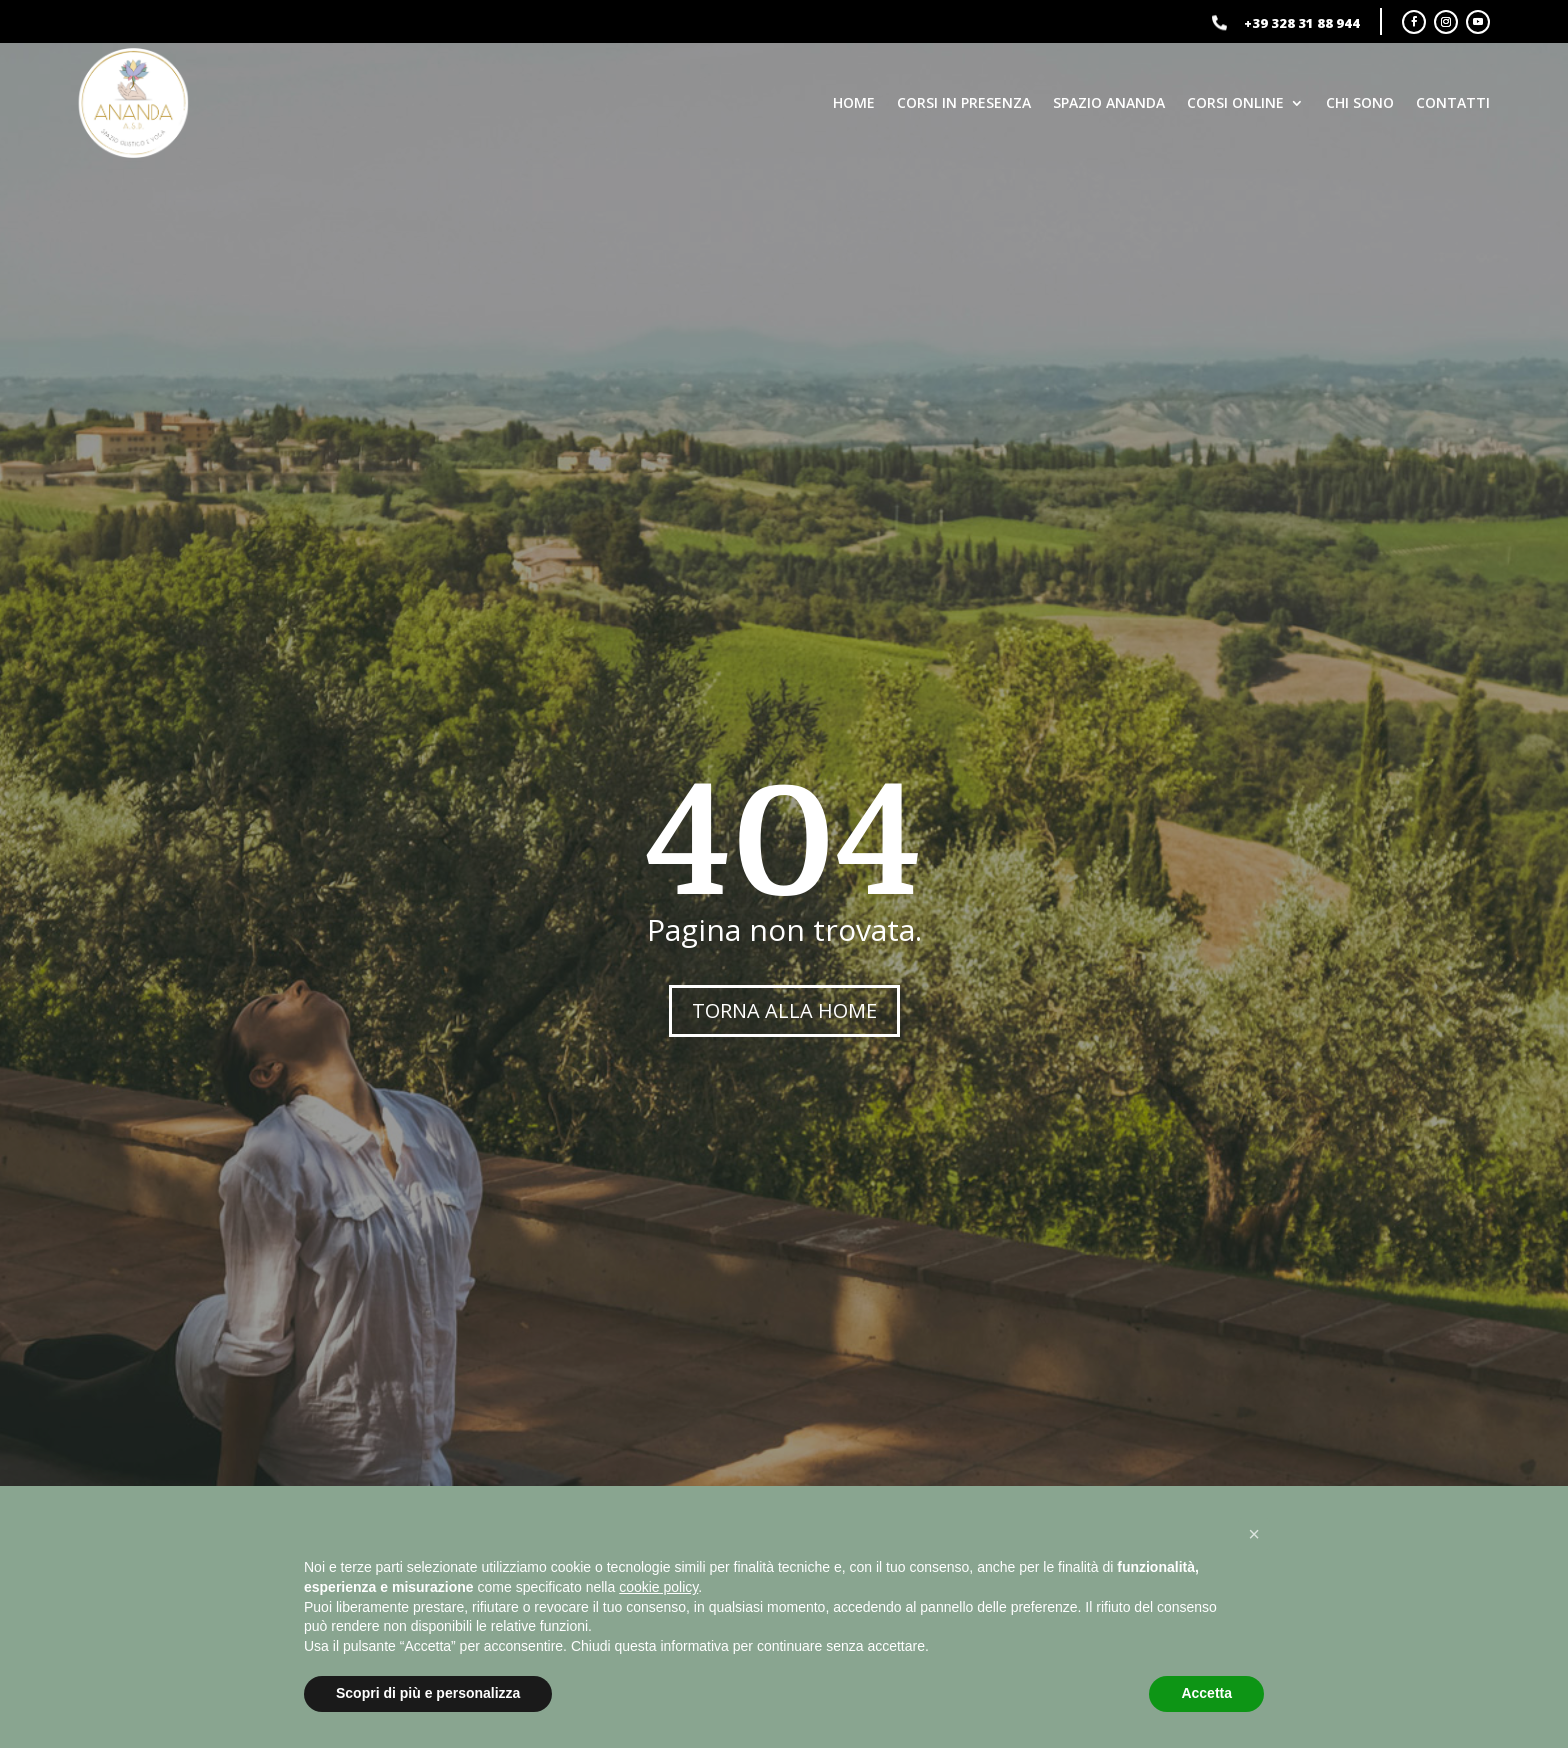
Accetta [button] (1206, 1693)
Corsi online (1235, 102)
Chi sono (1360, 102)
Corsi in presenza (964, 102)
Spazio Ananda (1109, 102)
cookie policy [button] (658, 1587)
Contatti (1453, 102)
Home (854, 102)
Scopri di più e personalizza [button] (428, 1693)
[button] (1254, 1534)
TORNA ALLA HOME (784, 1010)
